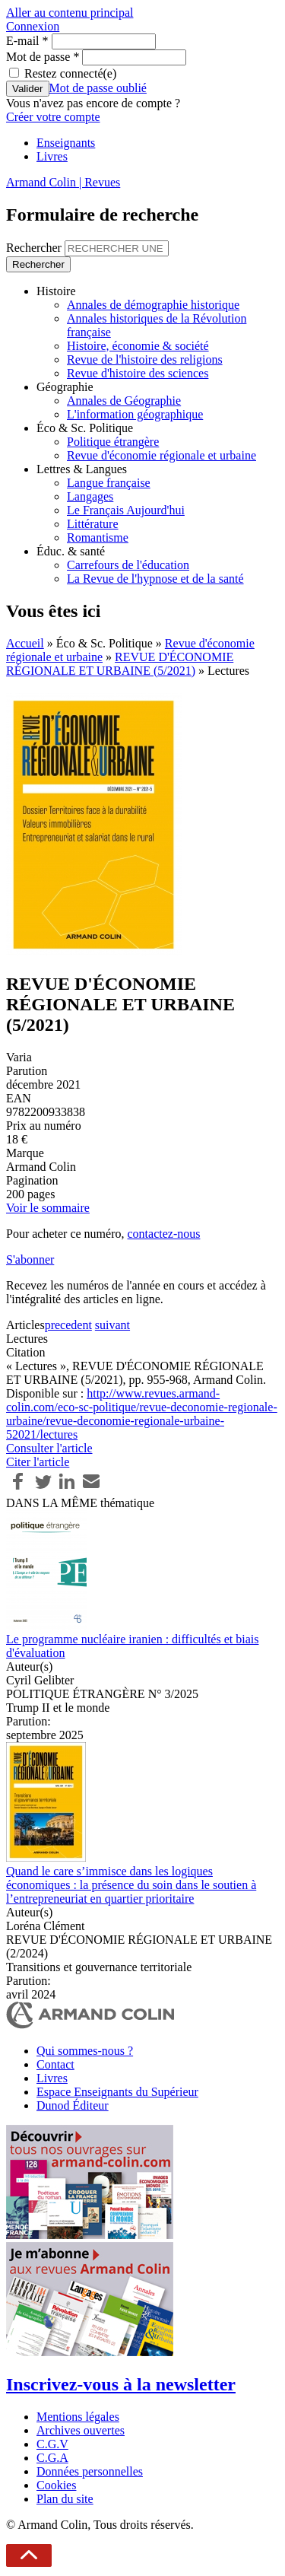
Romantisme (97, 537)
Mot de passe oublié (98, 87)
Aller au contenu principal (70, 12)
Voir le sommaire (48, 1207)
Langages (90, 496)
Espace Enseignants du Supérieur (117, 2091)
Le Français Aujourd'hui (126, 510)
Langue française (108, 482)
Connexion (32, 26)
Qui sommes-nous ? (84, 2050)
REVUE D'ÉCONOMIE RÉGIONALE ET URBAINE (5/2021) (119, 663)
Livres (52, 156)
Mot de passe (42, 56)
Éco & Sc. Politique (84, 427)
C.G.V (52, 2444)
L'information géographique (135, 414)
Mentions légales (77, 2416)
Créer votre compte (53, 116)
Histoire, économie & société (138, 345)
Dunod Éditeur (72, 2105)
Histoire (56, 291)
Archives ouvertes (80, 2430)
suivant (112, 1324)
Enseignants (65, 142)
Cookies (56, 2485)
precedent (68, 1324)
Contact (55, 2064)
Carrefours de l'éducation (128, 564)
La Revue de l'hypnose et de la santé (155, 578)
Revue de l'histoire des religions (145, 359)
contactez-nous (163, 1233)
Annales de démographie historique (153, 304)
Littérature (93, 523)
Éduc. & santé (70, 551)
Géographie (64, 386)
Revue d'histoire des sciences (137, 373)
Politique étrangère (113, 441)
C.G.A (52, 2457)
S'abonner (30, 1259)
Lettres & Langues (81, 469)
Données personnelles (89, 2471)
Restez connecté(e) (70, 73)
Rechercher (35, 247)
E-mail (27, 40)
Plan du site (64, 2498)
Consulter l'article (49, 1448)
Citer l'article (37, 1461)
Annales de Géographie (124, 400)
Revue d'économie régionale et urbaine (161, 455)
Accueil (25, 643)
